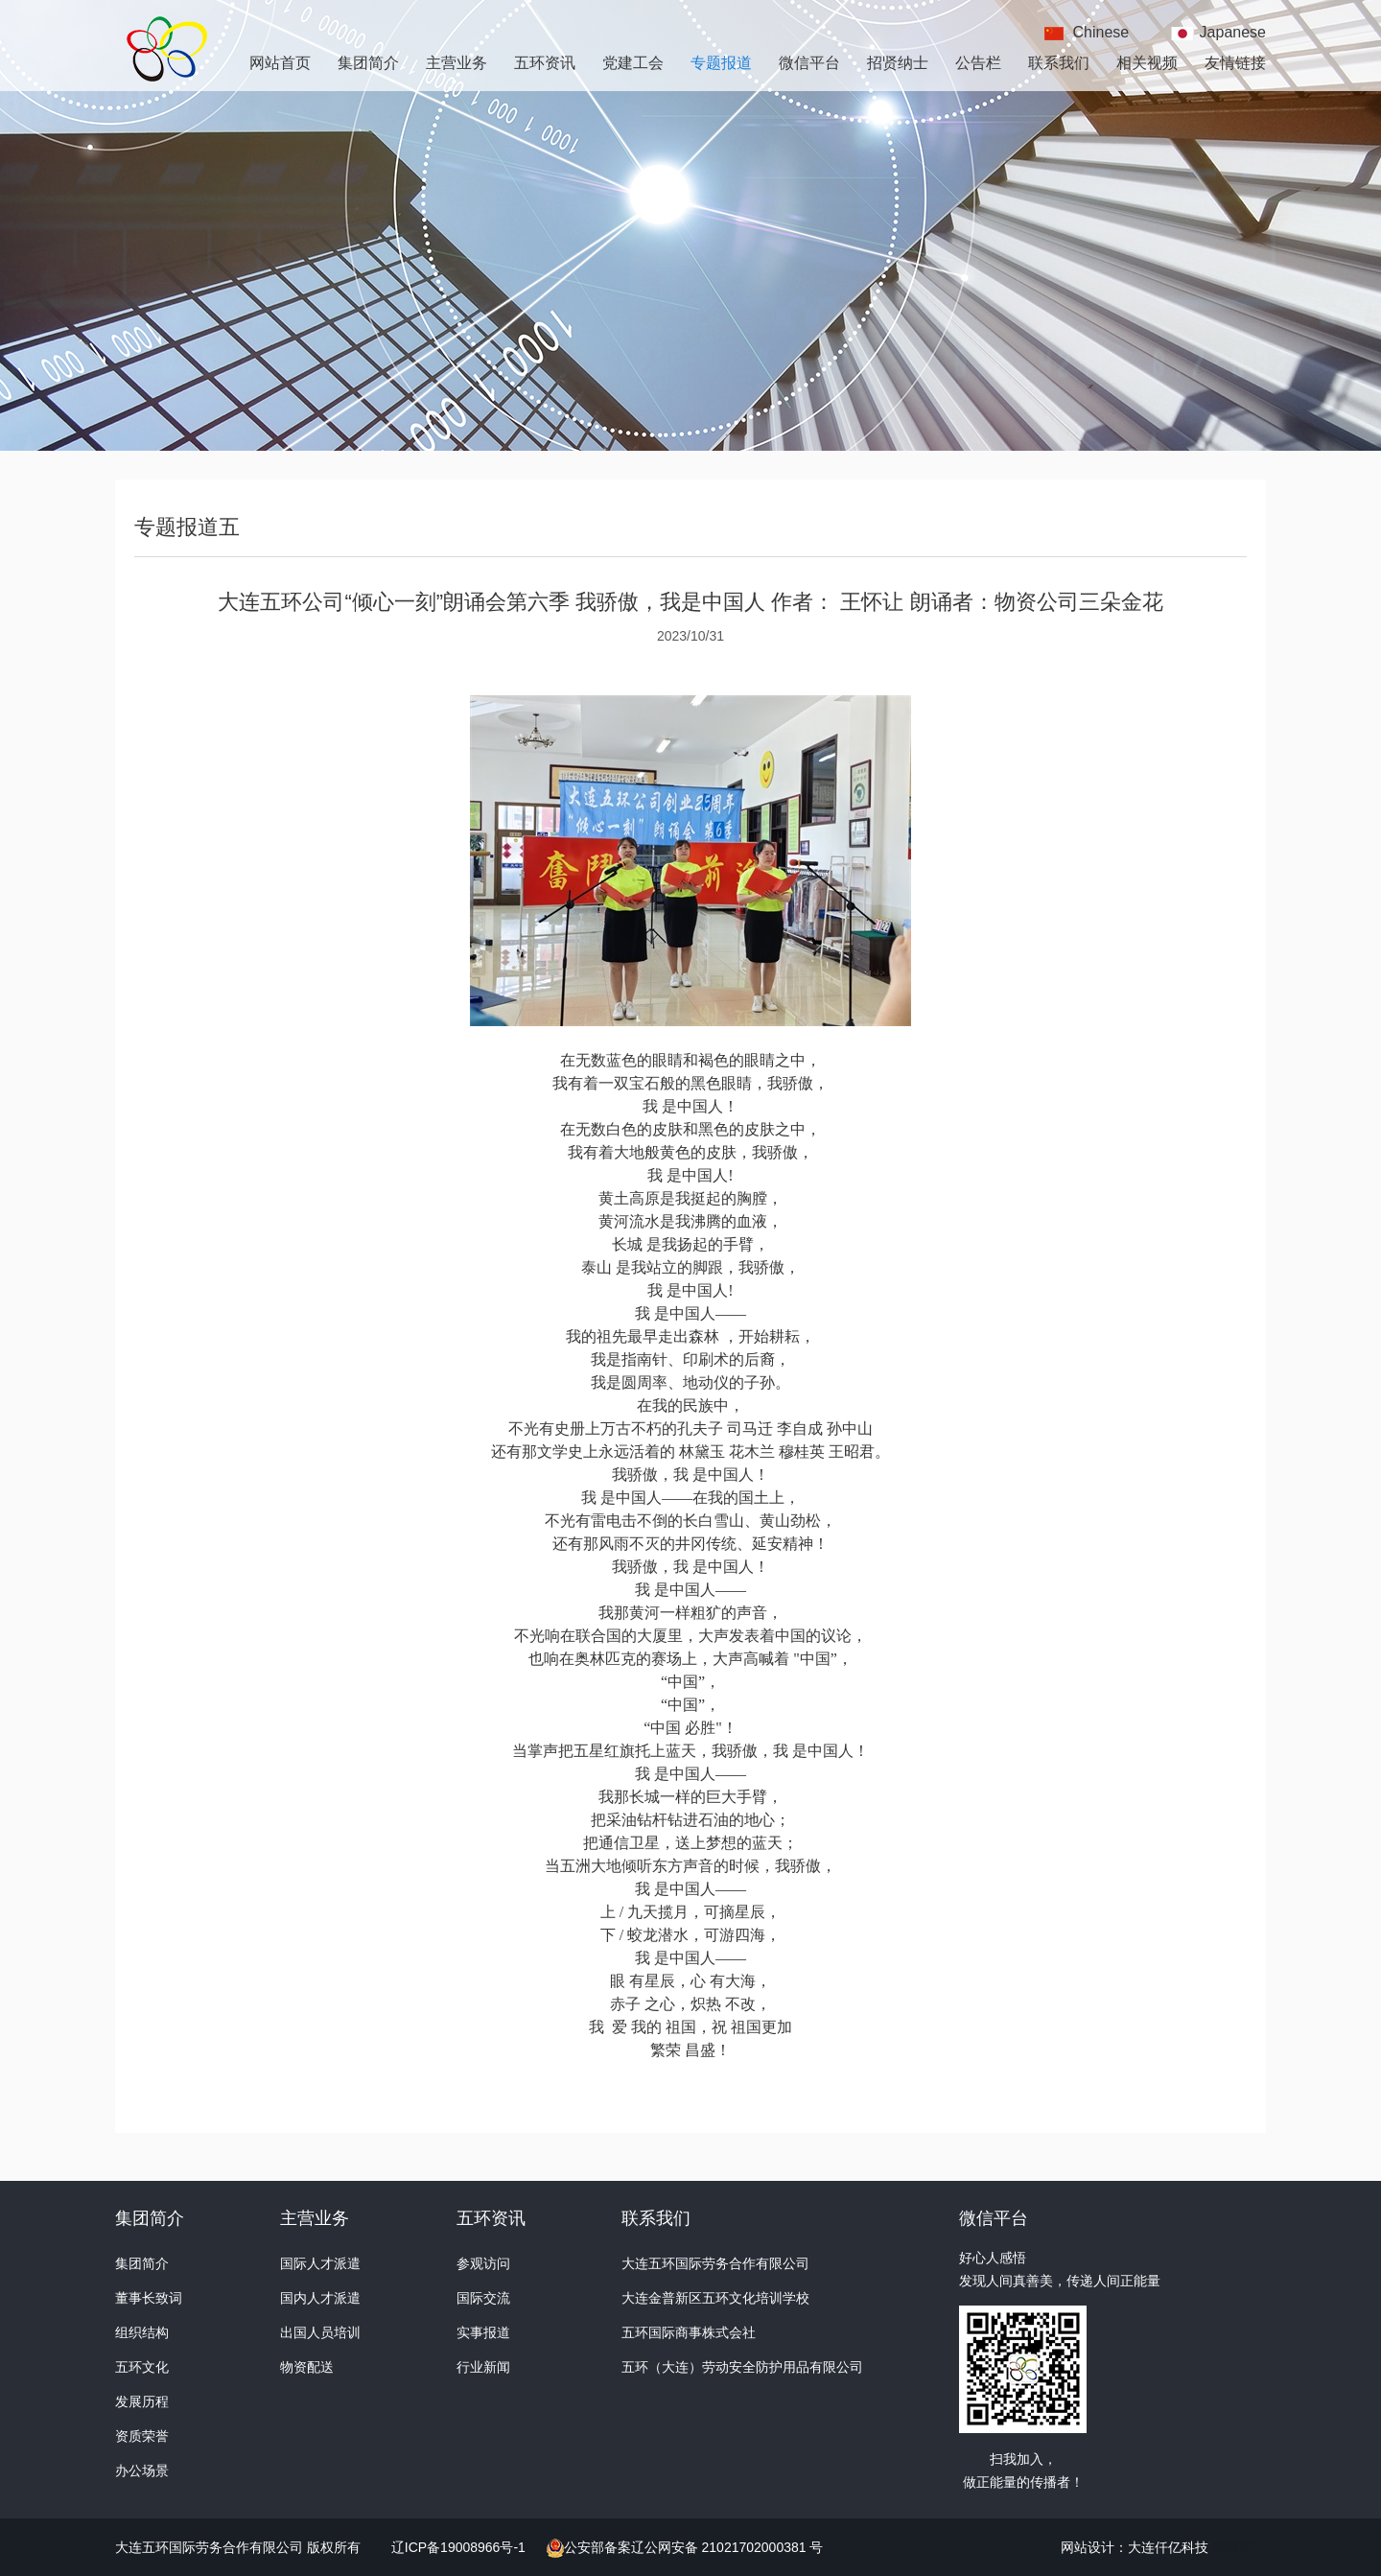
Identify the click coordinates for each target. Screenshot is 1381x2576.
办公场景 (142, 2470)
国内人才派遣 (320, 2298)
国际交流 (483, 2298)
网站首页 (280, 63)
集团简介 (368, 63)
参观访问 (483, 2263)
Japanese (1233, 32)
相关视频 (1147, 63)
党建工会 (633, 63)
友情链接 (1235, 63)
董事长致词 (148, 2298)
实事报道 (483, 2332)
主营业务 (456, 63)
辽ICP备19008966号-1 (460, 2547)
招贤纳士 (897, 63)
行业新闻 (483, 2367)
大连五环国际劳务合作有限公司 (715, 2263)
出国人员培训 (320, 2332)
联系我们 (1058, 63)
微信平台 (809, 63)
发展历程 (142, 2401)
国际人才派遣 (320, 2263)
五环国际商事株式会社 (688, 2332)
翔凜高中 (1239, 2547)
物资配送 (307, 2367)
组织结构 (142, 2332)
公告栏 (978, 63)
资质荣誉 (142, 2436)
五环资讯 (544, 63)
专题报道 (721, 63)
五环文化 (142, 2367)
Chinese (1101, 32)
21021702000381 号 (761, 2547)
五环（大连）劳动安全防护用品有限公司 (742, 2367)
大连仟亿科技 (1168, 2547)
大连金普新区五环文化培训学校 (715, 2298)
